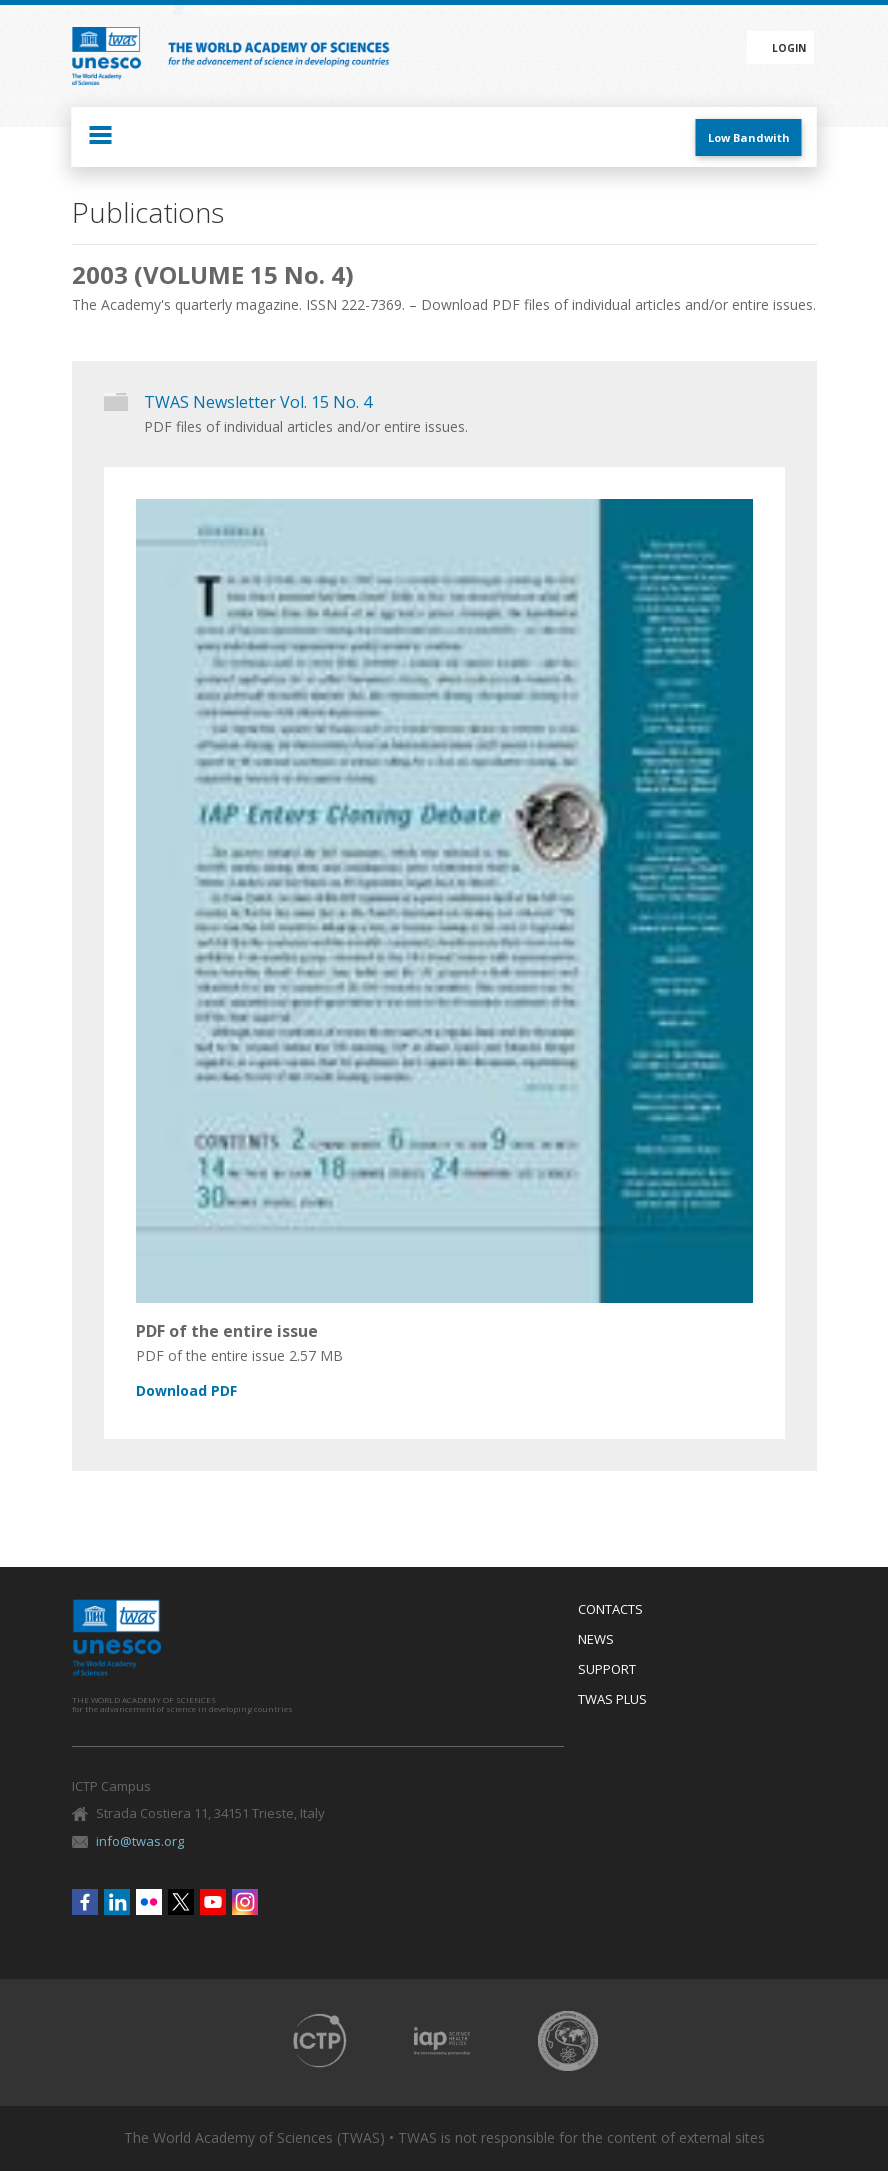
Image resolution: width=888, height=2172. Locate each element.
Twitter (181, 1902)
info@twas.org (140, 1841)
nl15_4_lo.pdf (432, 1391)
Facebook (85, 1902)
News (596, 1640)
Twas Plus (612, 1700)
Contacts (610, 1610)
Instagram (245, 1902)
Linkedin (117, 1902)
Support (607, 1670)
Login (789, 48)
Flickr (149, 1902)
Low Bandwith (749, 137)
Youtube (213, 1902)
